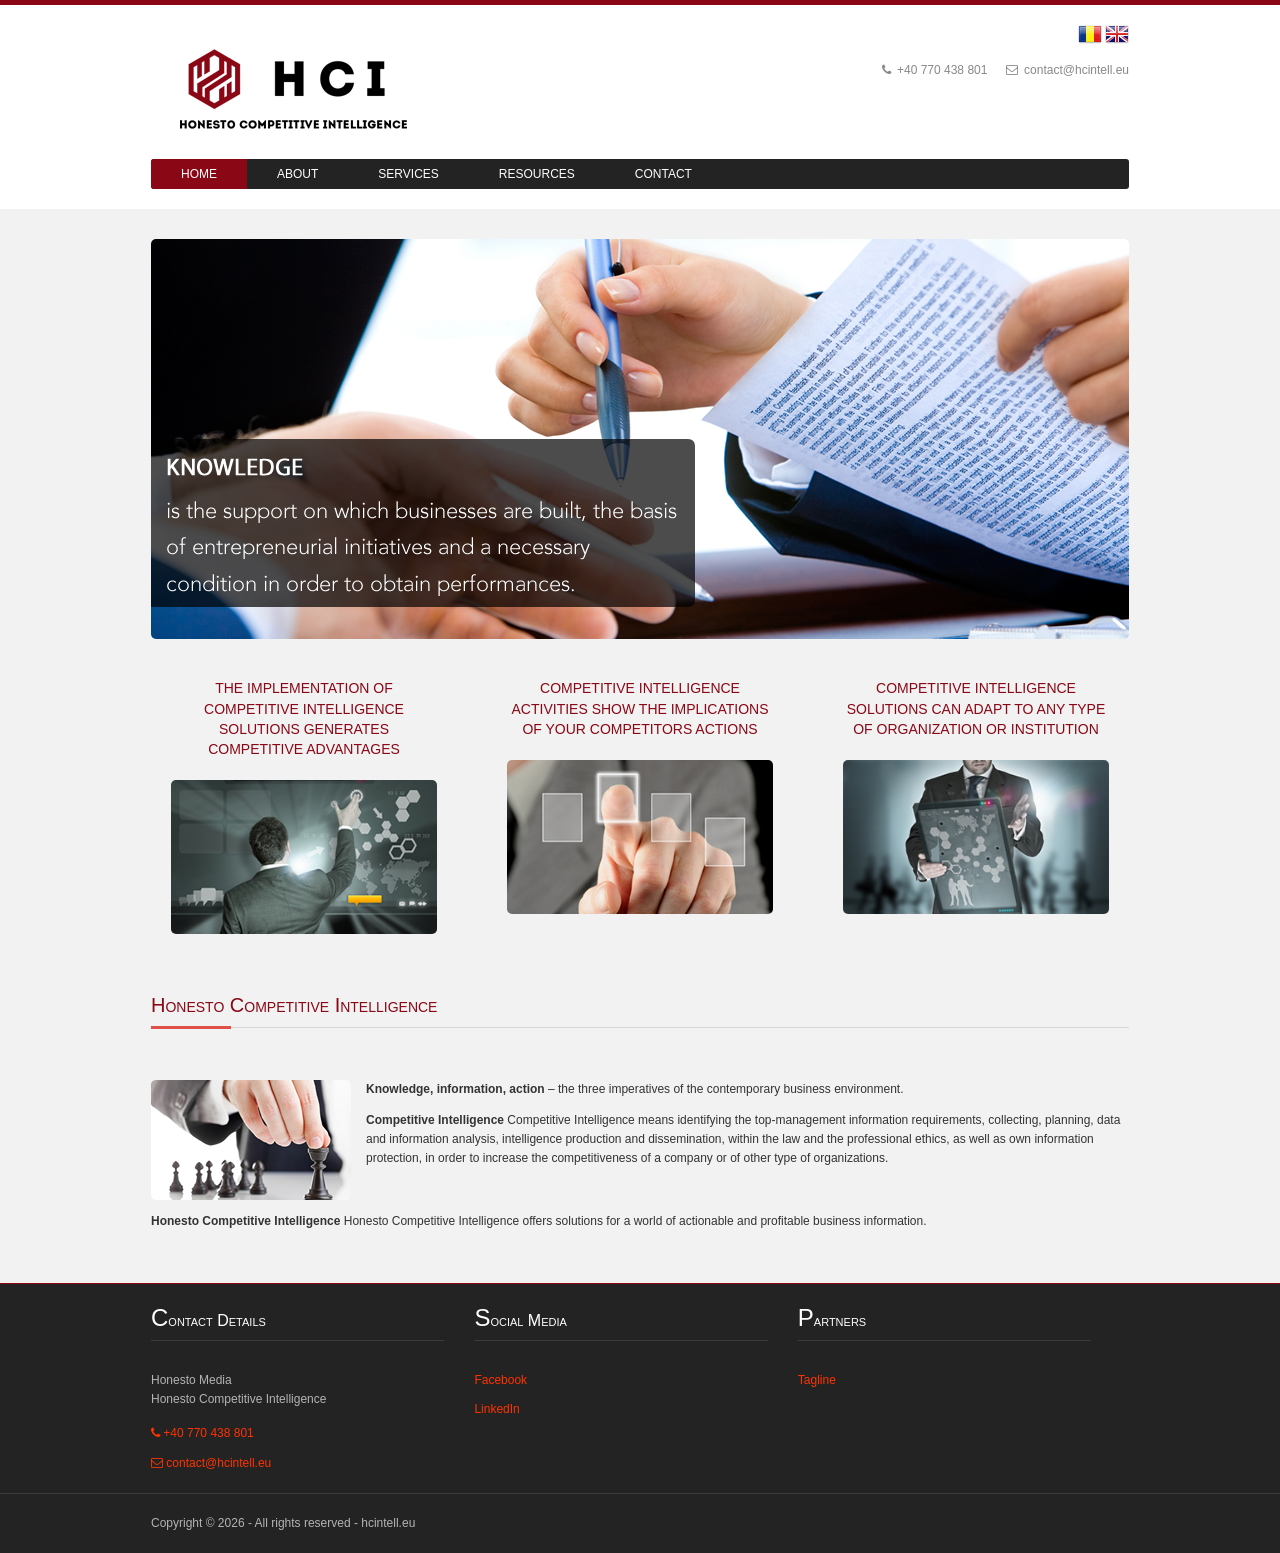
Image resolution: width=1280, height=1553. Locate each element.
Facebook (500, 1380)
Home (199, 174)
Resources (537, 174)
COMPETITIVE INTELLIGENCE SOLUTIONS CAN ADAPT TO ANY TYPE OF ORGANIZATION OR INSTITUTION (976, 708)
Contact (663, 174)
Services (408, 174)
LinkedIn (496, 1409)
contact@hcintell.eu (1067, 70)
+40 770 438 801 (935, 70)
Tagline (817, 1380)
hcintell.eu (388, 1523)
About (297, 174)
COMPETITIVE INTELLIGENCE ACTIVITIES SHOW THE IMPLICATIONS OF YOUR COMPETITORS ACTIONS (640, 708)
